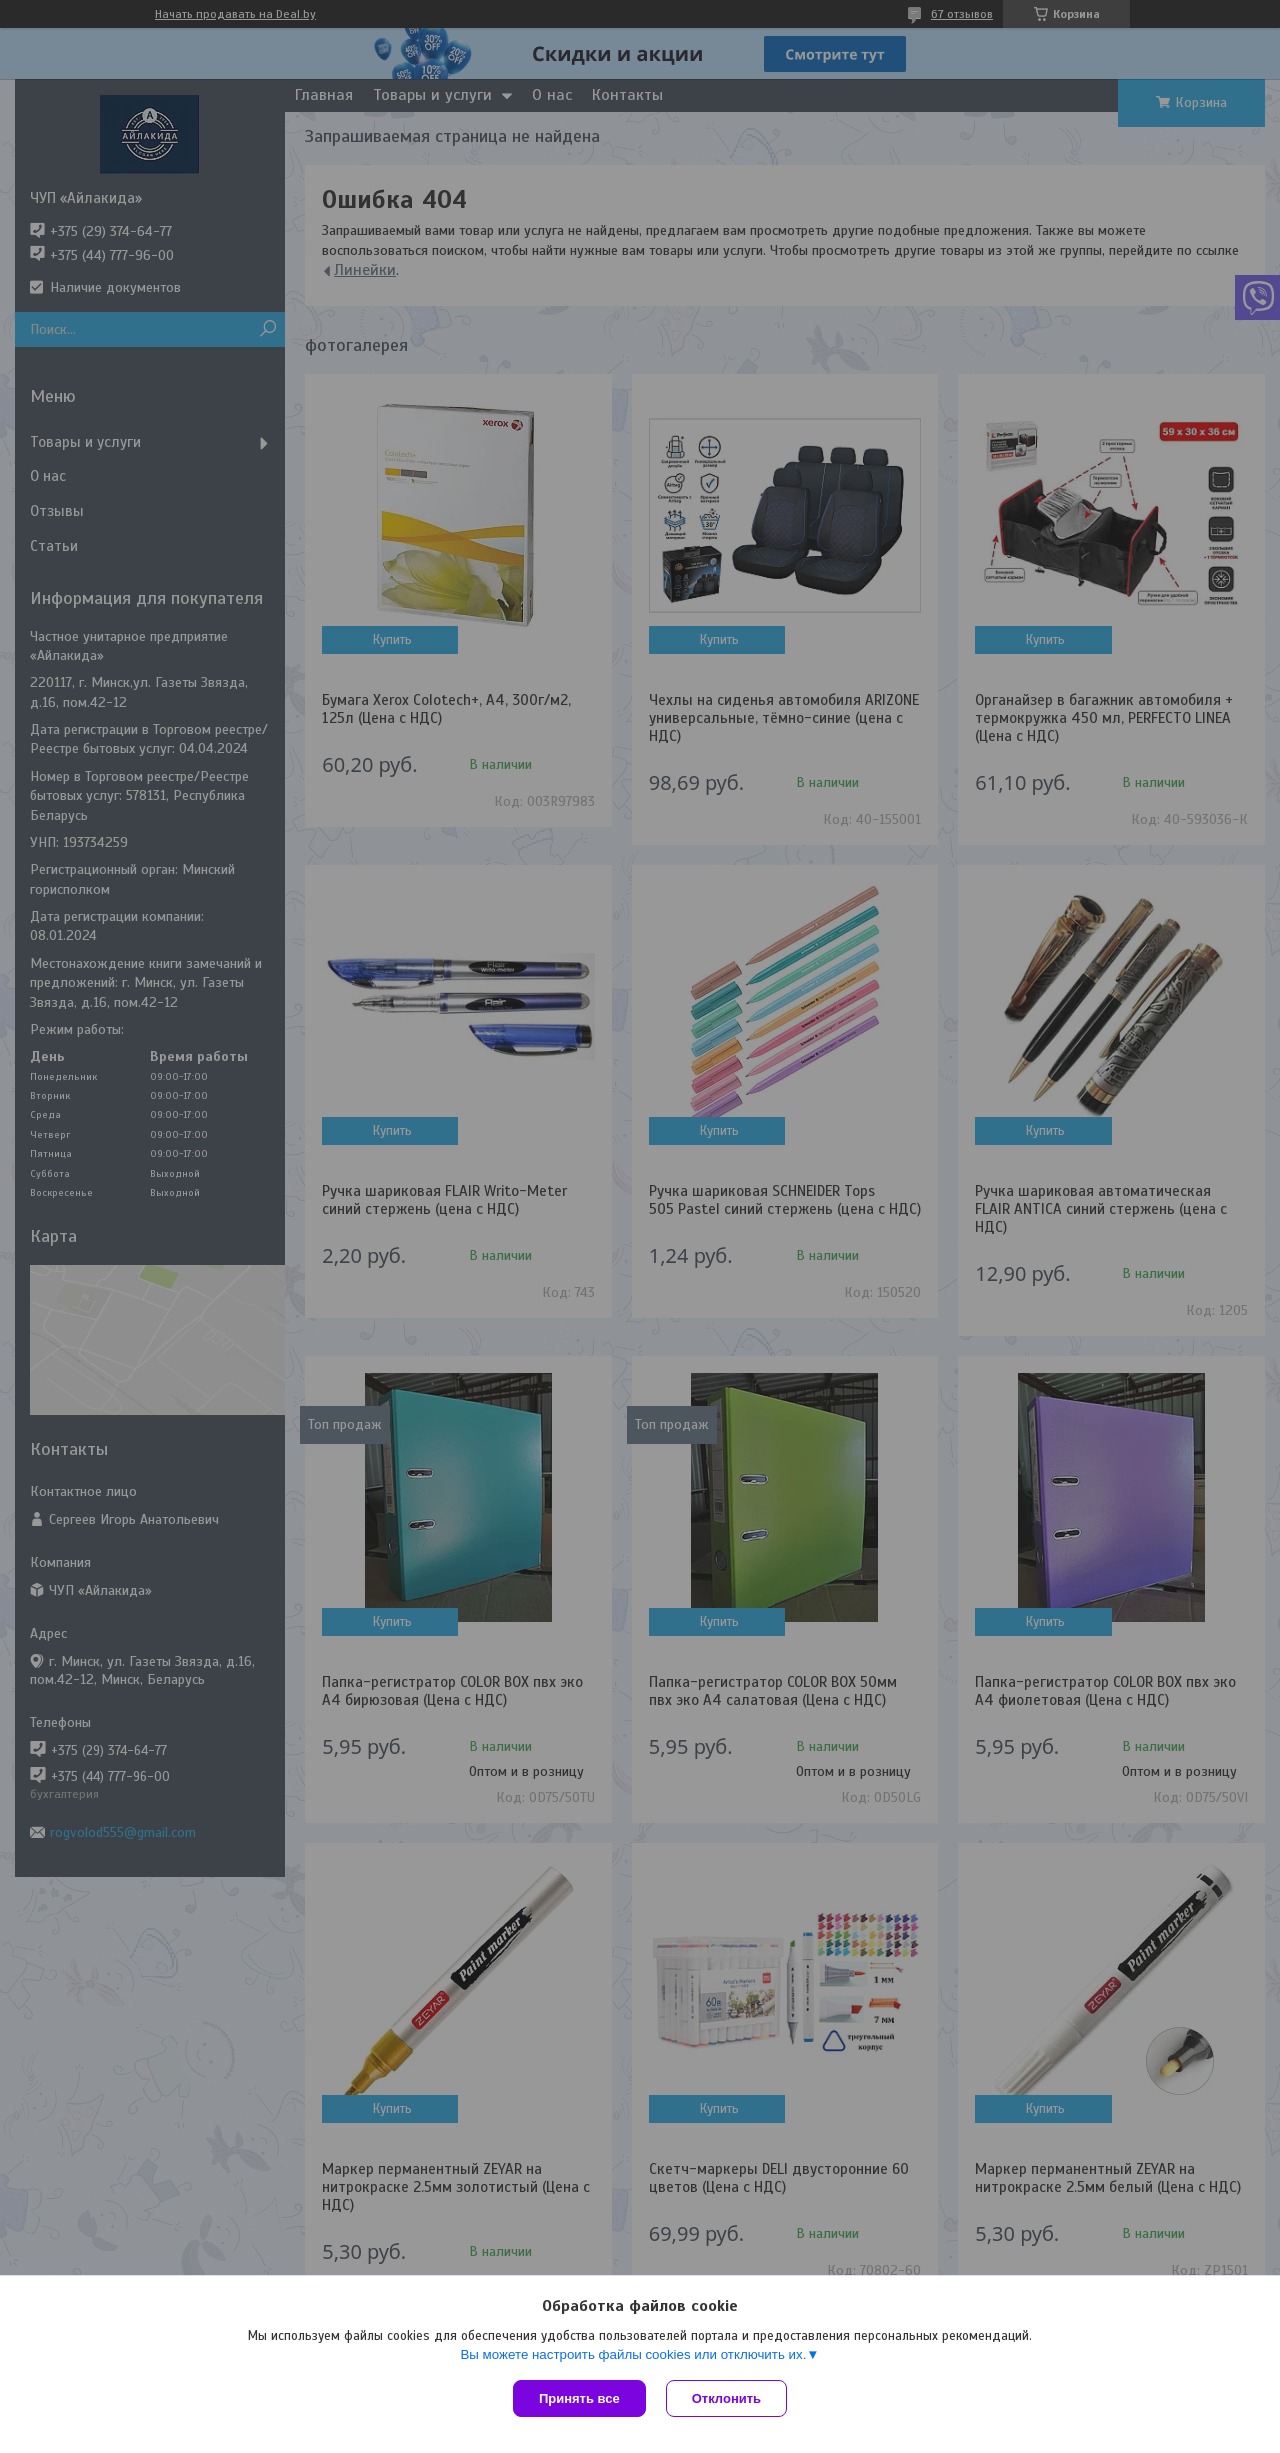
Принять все (579, 2398)
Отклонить (726, 2398)
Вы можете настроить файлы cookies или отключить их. (633, 2354)
